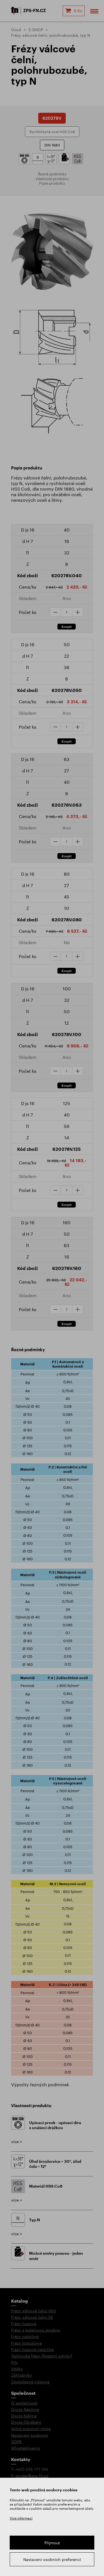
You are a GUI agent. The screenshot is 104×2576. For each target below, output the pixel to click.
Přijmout (52, 2542)
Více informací (21, 2518)
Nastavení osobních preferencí (52, 2559)
